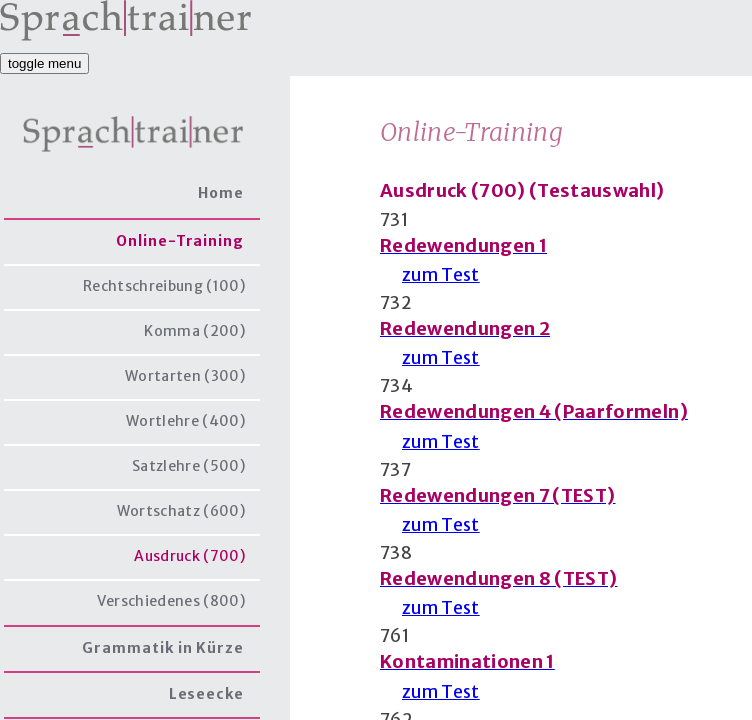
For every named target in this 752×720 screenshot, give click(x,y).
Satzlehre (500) (188, 466)
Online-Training (180, 241)
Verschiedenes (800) (171, 601)
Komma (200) (194, 331)
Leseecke (206, 694)
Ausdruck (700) (189, 556)
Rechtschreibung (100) (164, 286)
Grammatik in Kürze (163, 648)
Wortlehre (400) (185, 421)
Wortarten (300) (185, 376)
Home (221, 193)
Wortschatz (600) (181, 511)
